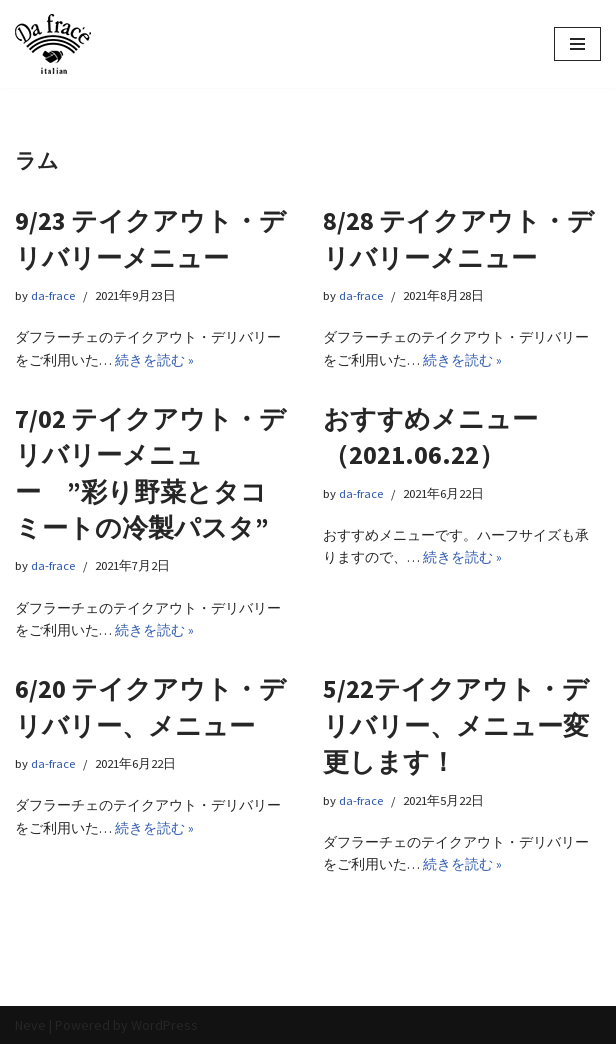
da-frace (53, 295)
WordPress (164, 1025)
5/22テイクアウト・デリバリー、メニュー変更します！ (456, 725)
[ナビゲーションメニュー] (577, 44)
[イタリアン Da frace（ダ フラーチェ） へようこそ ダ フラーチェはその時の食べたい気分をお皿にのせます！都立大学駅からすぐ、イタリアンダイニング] (53, 44)
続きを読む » (154, 360)
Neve (30, 1025)
